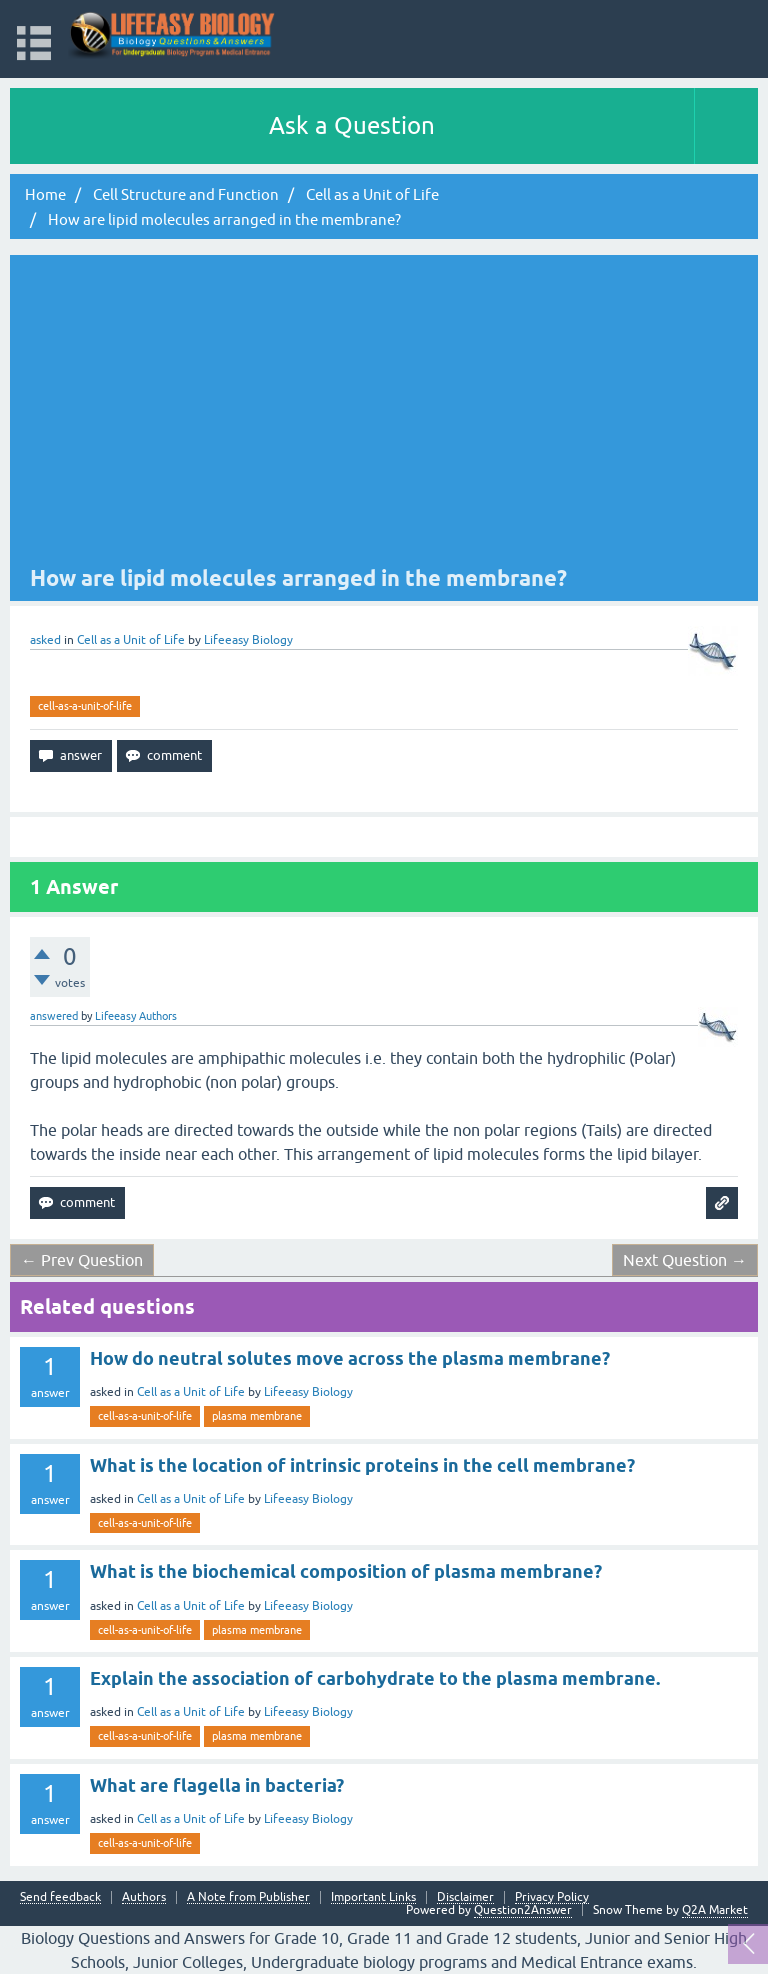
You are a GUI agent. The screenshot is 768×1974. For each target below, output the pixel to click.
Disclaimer (465, 1897)
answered (54, 1016)
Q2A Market (715, 1910)
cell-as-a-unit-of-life (85, 706)
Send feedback (60, 1897)
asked (45, 640)
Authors (144, 1897)
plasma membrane (257, 1416)
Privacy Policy (552, 1897)
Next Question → (685, 1260)
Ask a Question (352, 125)
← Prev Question (82, 1260)
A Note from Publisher (248, 1897)
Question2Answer (523, 1910)
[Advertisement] (368, 413)
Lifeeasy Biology (308, 1392)
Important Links (373, 1897)
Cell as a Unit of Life (131, 640)
